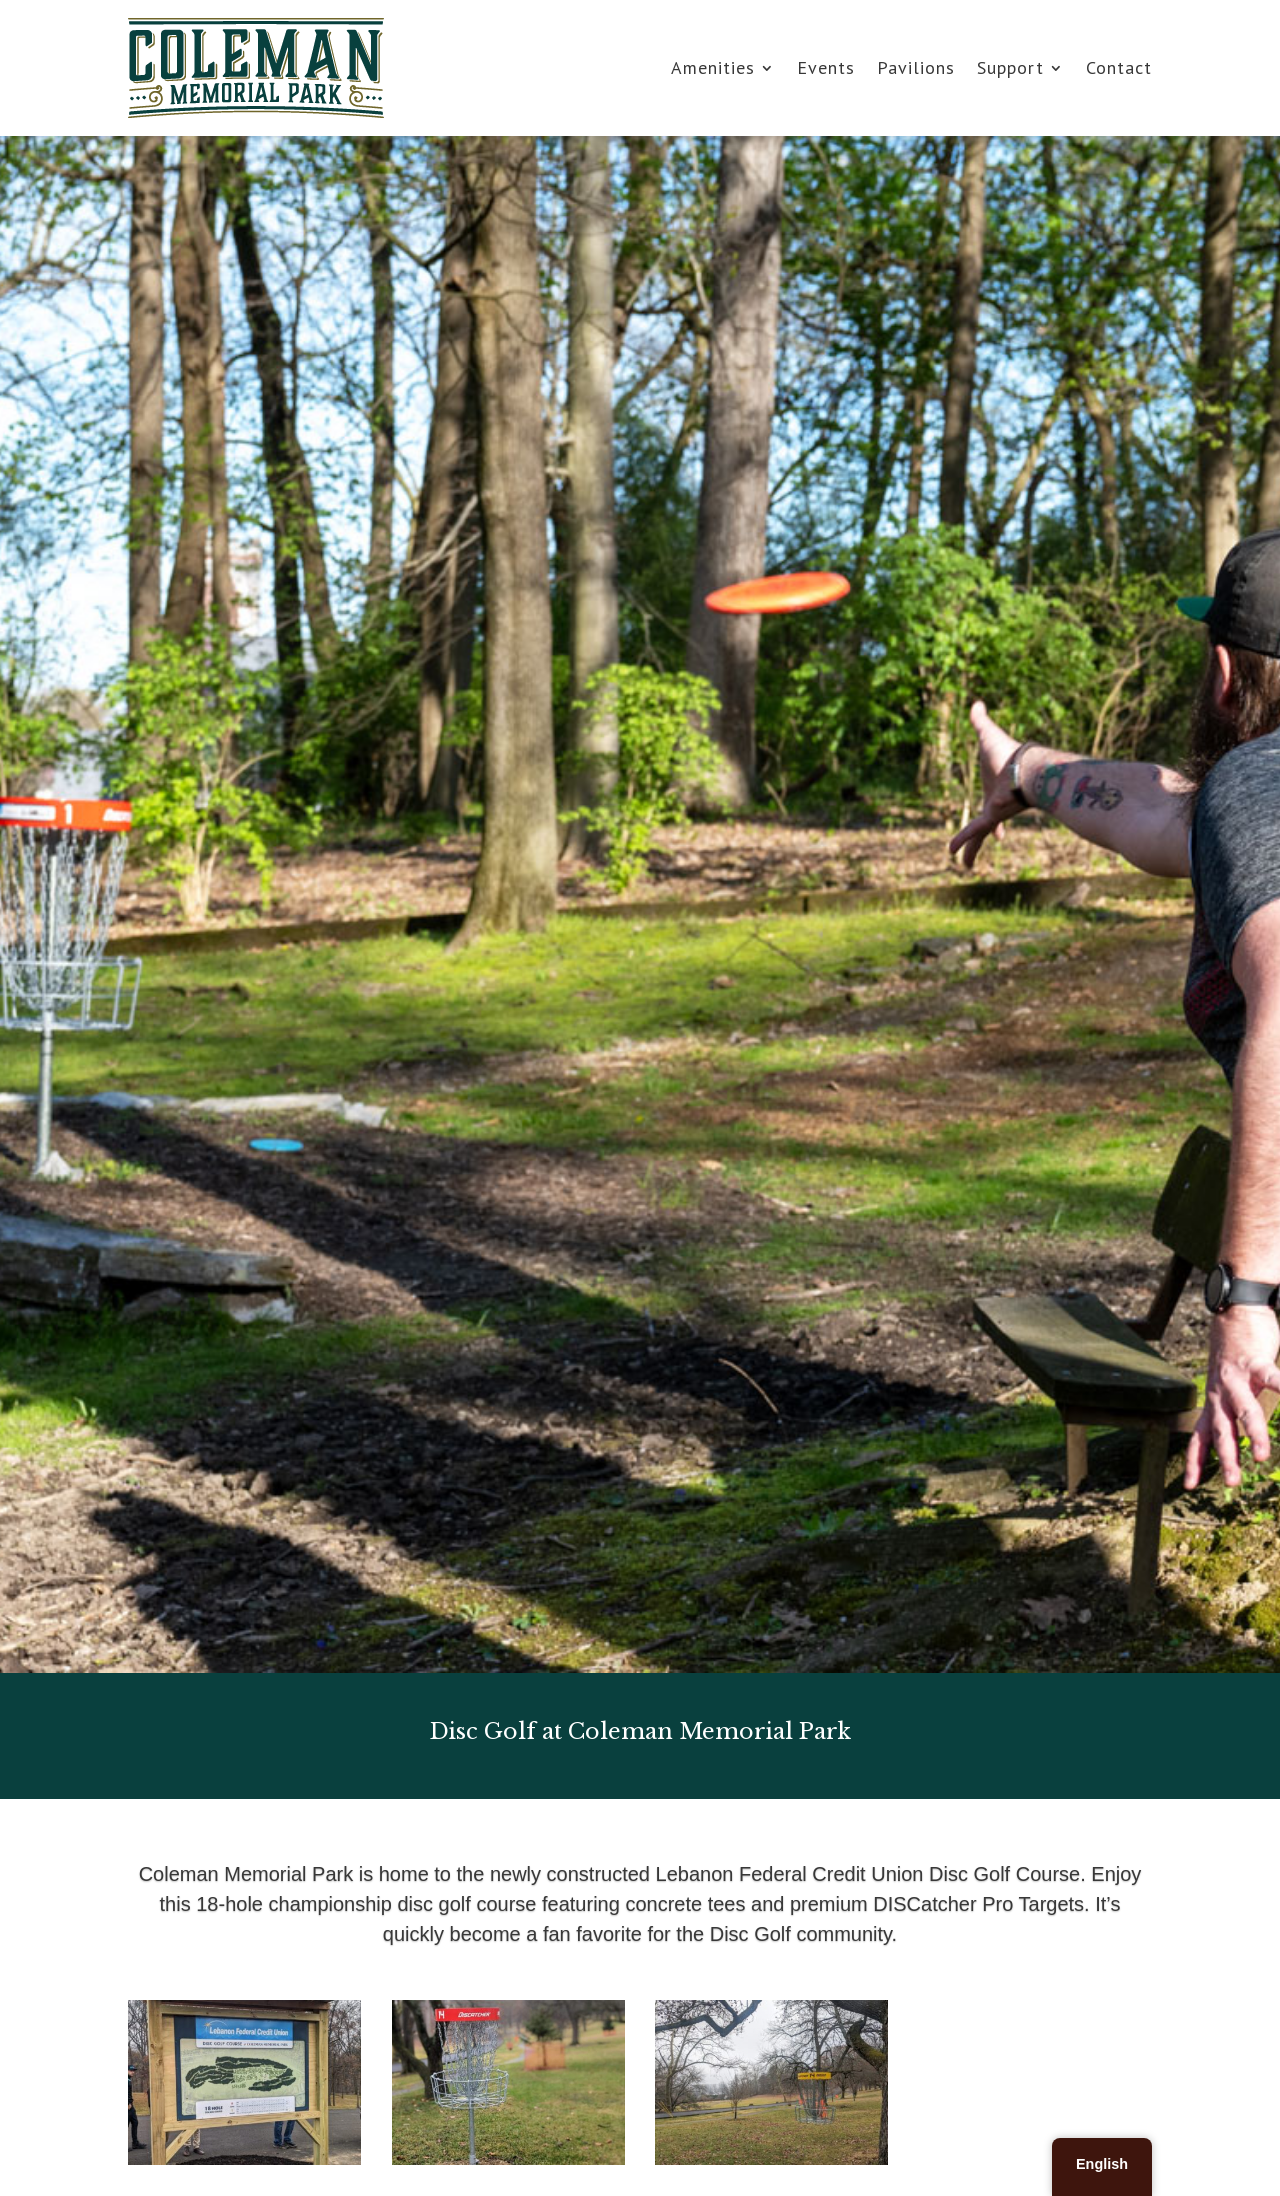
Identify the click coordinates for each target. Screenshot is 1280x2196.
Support (1010, 67)
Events (826, 67)
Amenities (713, 67)
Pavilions (916, 67)
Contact (1119, 67)
